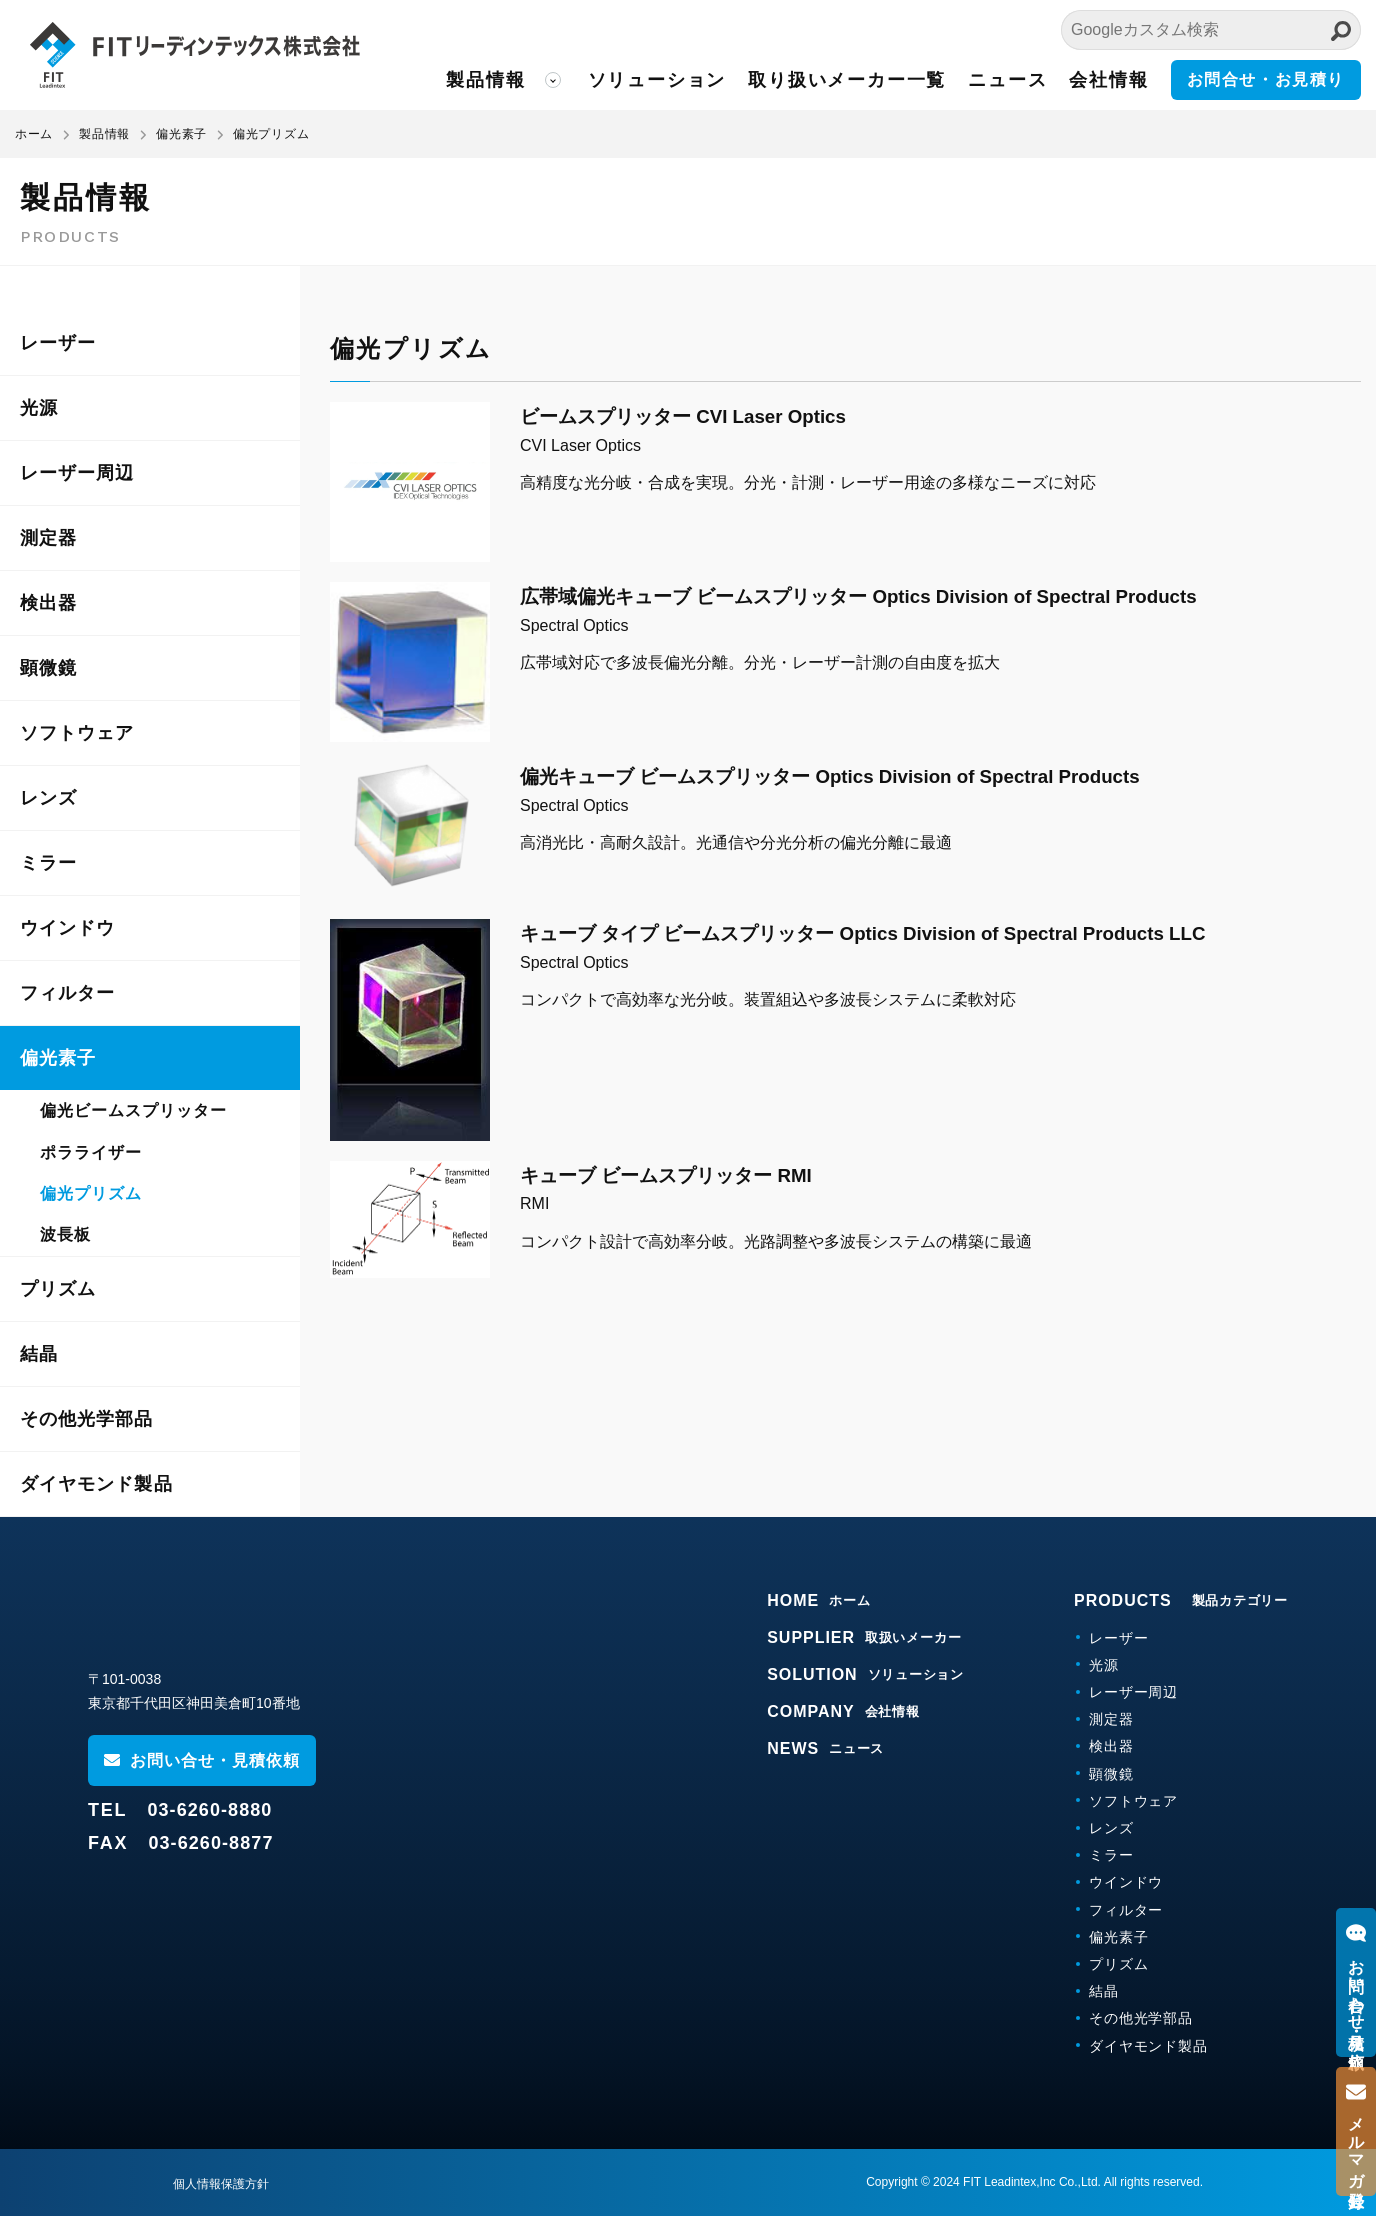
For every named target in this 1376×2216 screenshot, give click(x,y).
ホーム (34, 134)
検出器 (48, 603)
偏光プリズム (91, 1193)
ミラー (48, 863)
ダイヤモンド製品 (96, 1484)
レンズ (48, 798)
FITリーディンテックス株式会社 (195, 55)
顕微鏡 (48, 668)
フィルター (67, 993)
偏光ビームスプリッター (133, 1110)
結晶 (39, 1354)
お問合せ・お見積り (1266, 79)
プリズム (58, 1289)
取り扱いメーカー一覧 (847, 80)
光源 (39, 408)
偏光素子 (58, 1058)
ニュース (1007, 80)
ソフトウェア (77, 733)
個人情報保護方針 (221, 2184)
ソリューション (657, 80)
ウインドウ (67, 928)
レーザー (58, 343)
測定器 (48, 538)
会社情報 (1108, 80)
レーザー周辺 (77, 473)
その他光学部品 (87, 1419)
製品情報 (485, 80)
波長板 (65, 1234)
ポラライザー (91, 1152)
